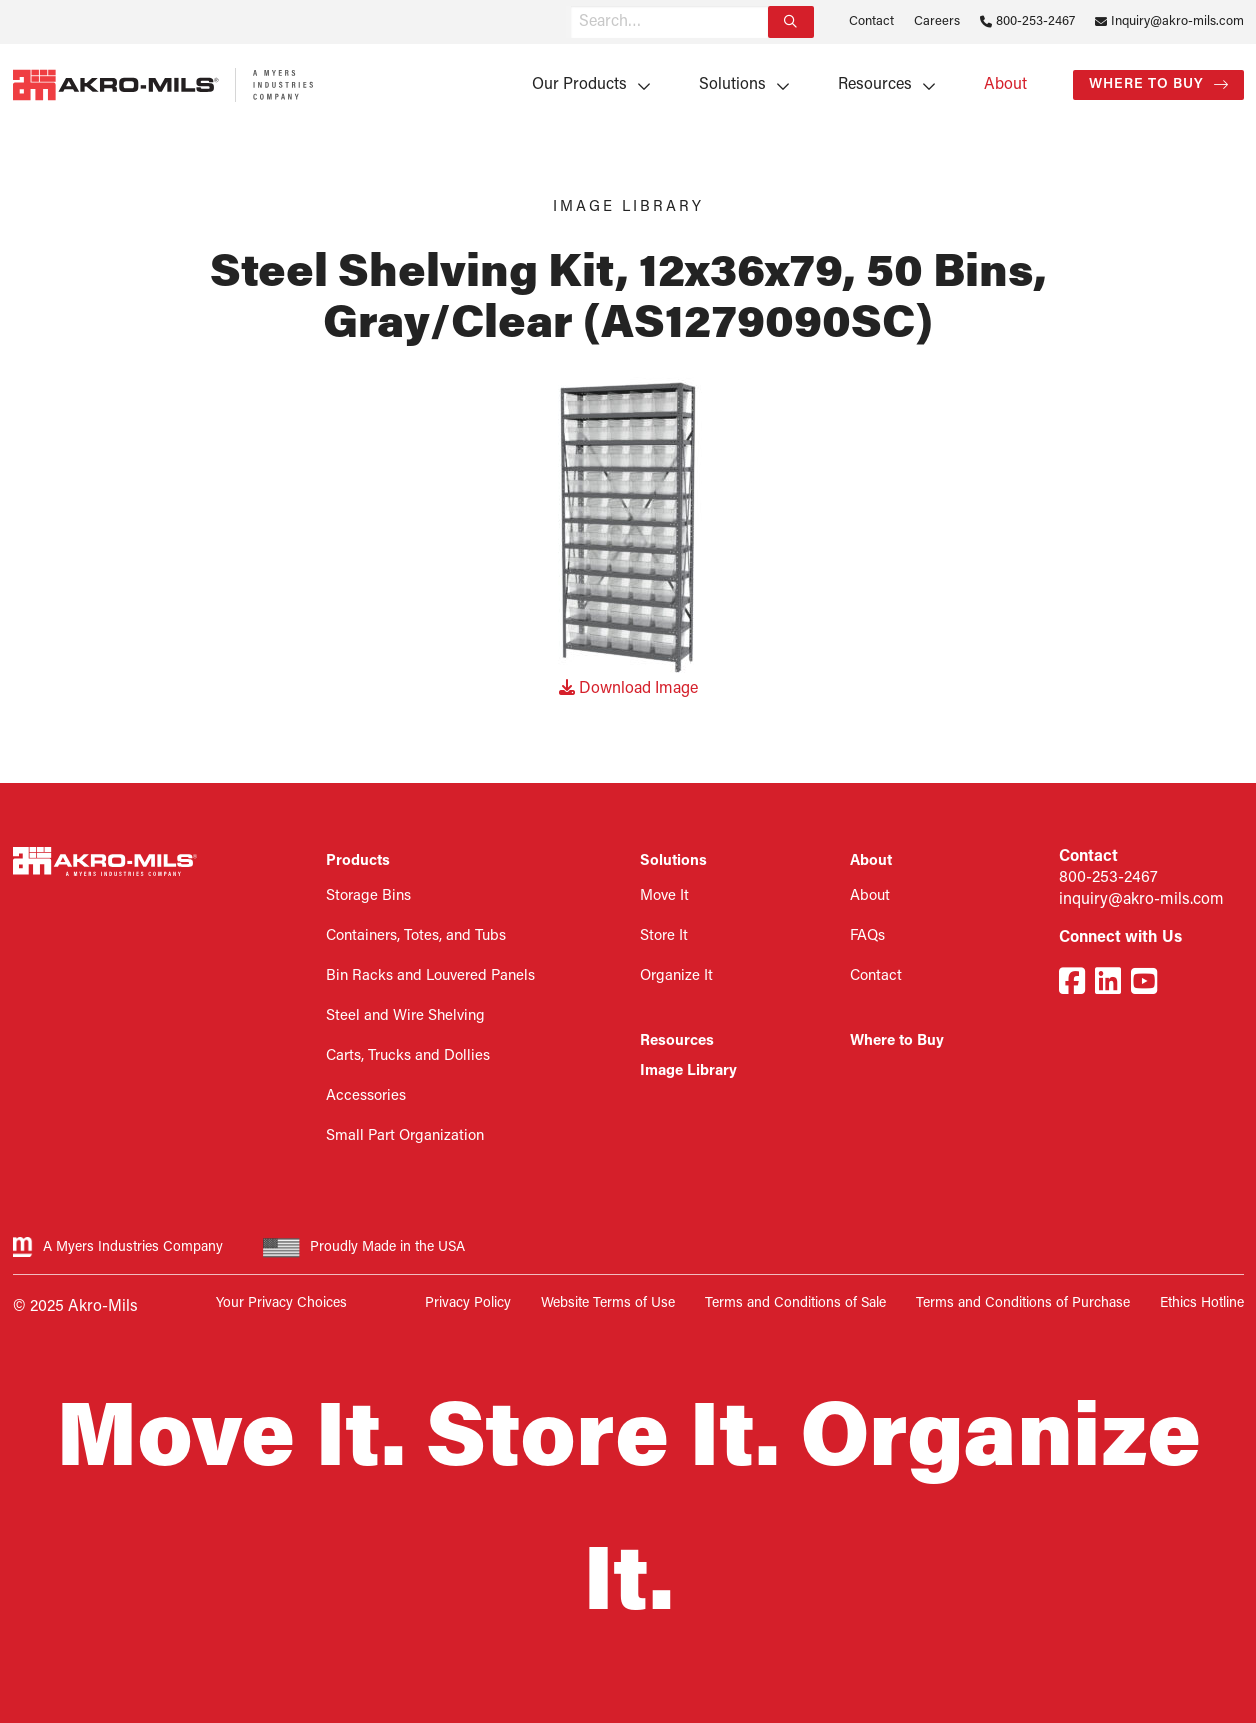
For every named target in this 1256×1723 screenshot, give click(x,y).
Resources (875, 85)
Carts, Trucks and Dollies (408, 1056)
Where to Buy (1146, 84)
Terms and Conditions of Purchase (1023, 1303)
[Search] (791, 22)
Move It (664, 896)
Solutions (732, 85)
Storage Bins (368, 896)
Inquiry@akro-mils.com (1177, 21)
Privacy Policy (468, 1303)
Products (358, 861)
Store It (664, 936)
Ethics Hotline (1202, 1303)
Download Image (628, 689)
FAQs (867, 936)
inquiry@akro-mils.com (1141, 900)
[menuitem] (584, 85)
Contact (871, 21)
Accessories (366, 1096)
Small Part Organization (405, 1136)
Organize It (676, 976)
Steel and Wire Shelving (405, 1016)
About (1005, 85)
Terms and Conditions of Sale (795, 1303)
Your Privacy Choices (281, 1303)
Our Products (579, 85)
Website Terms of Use (608, 1303)
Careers (937, 21)
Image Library (688, 1071)
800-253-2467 (1035, 21)
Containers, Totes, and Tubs (416, 936)
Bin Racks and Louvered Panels (430, 976)
